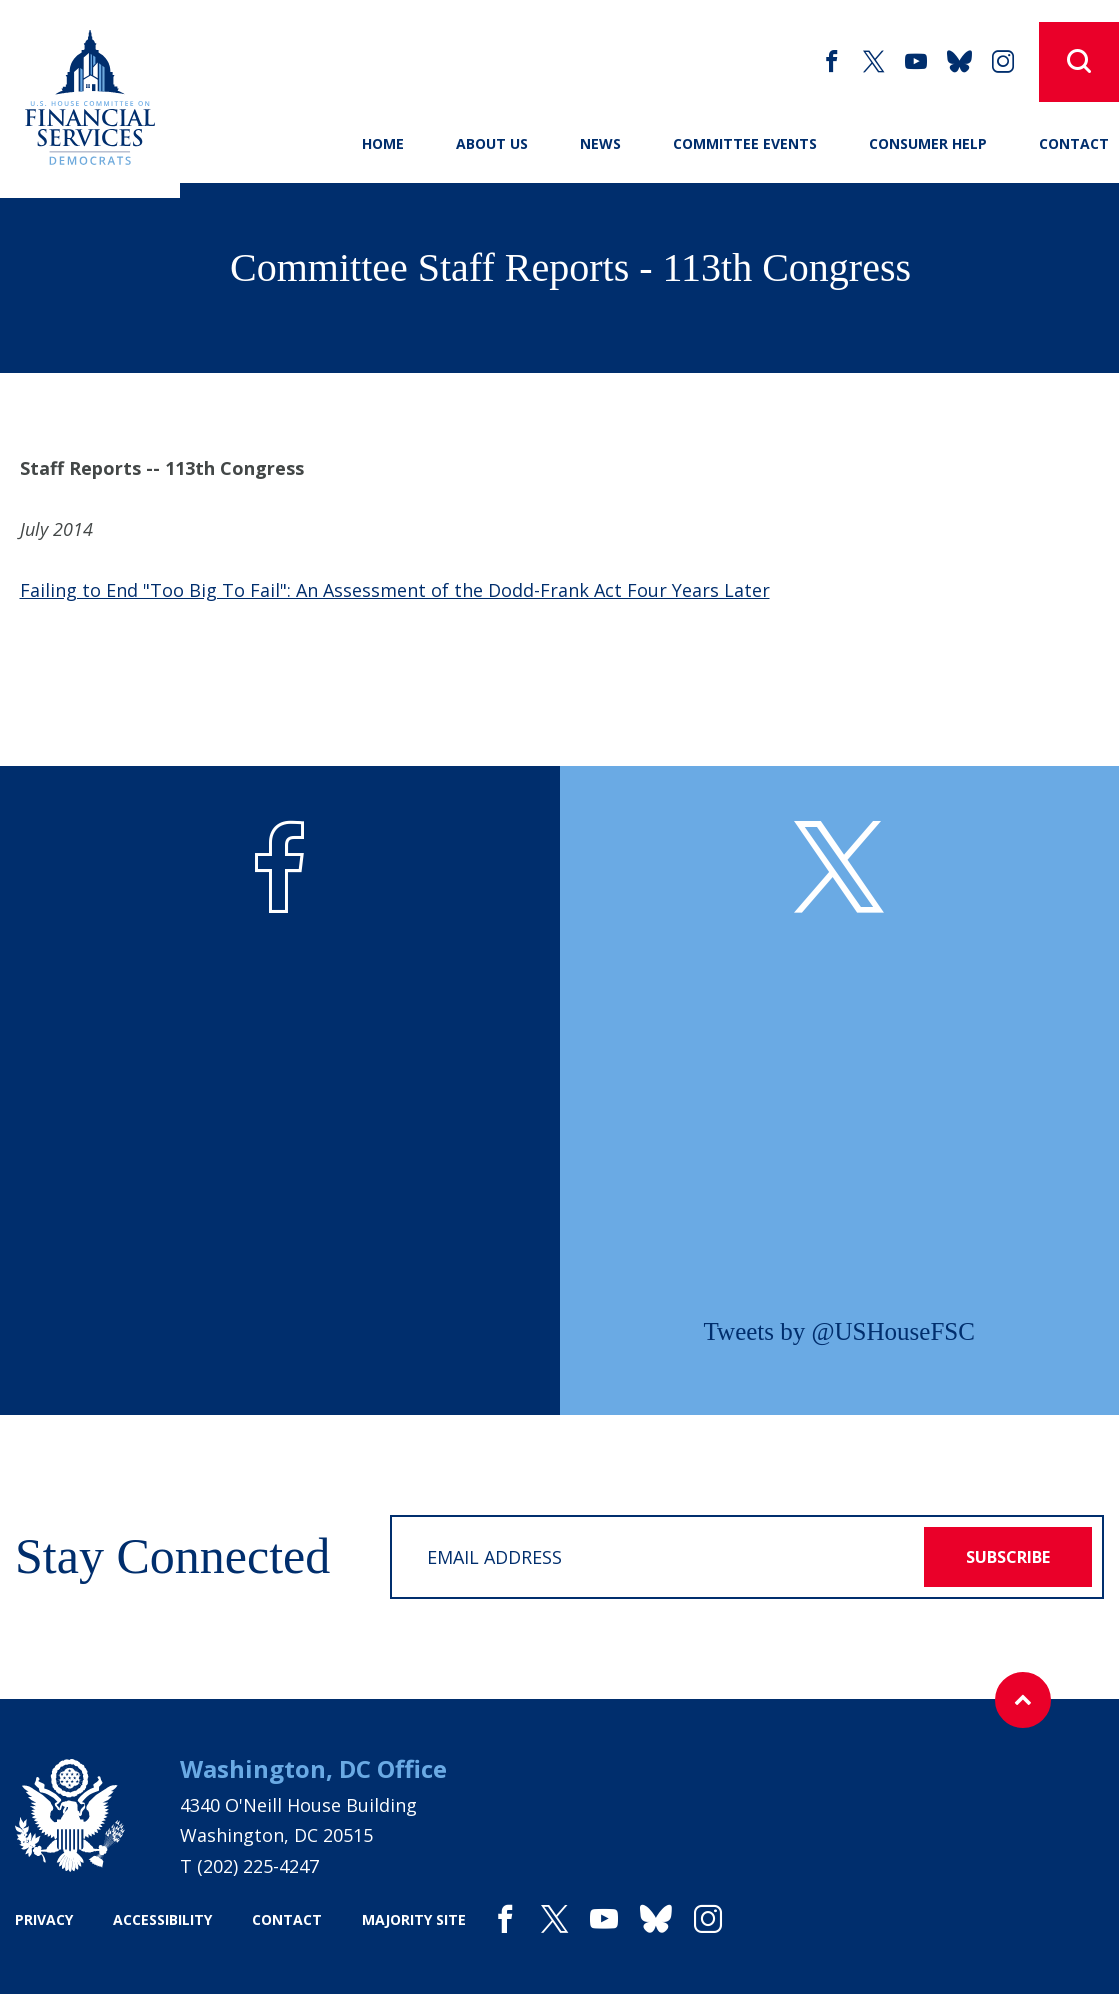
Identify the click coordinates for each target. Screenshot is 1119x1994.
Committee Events (745, 143)
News (600, 143)
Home (383, 143)
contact (287, 1919)
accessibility (162, 1919)
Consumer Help (928, 143)
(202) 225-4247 (258, 1866)
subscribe (1008, 1557)
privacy (44, 1919)
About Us (492, 143)
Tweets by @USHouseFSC (839, 1331)
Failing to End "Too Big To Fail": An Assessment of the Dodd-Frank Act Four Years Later (395, 590)
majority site (414, 1919)
